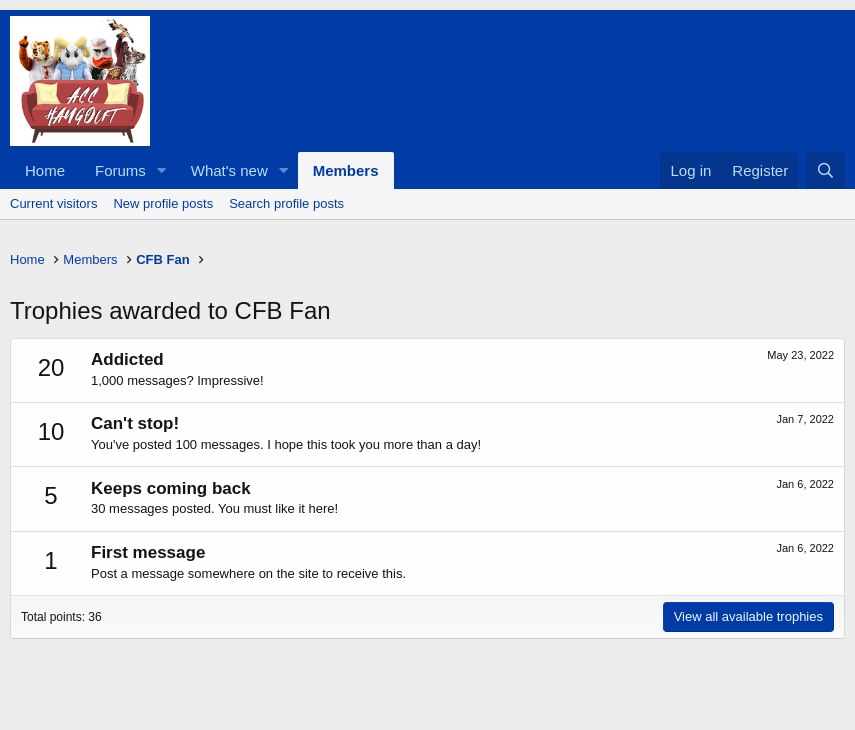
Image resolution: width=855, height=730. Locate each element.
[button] (162, 170)
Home (45, 170)
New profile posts (163, 203)
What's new (229, 170)
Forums (120, 170)
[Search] (825, 170)
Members (346, 170)
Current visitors (53, 203)
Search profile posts (286, 203)
